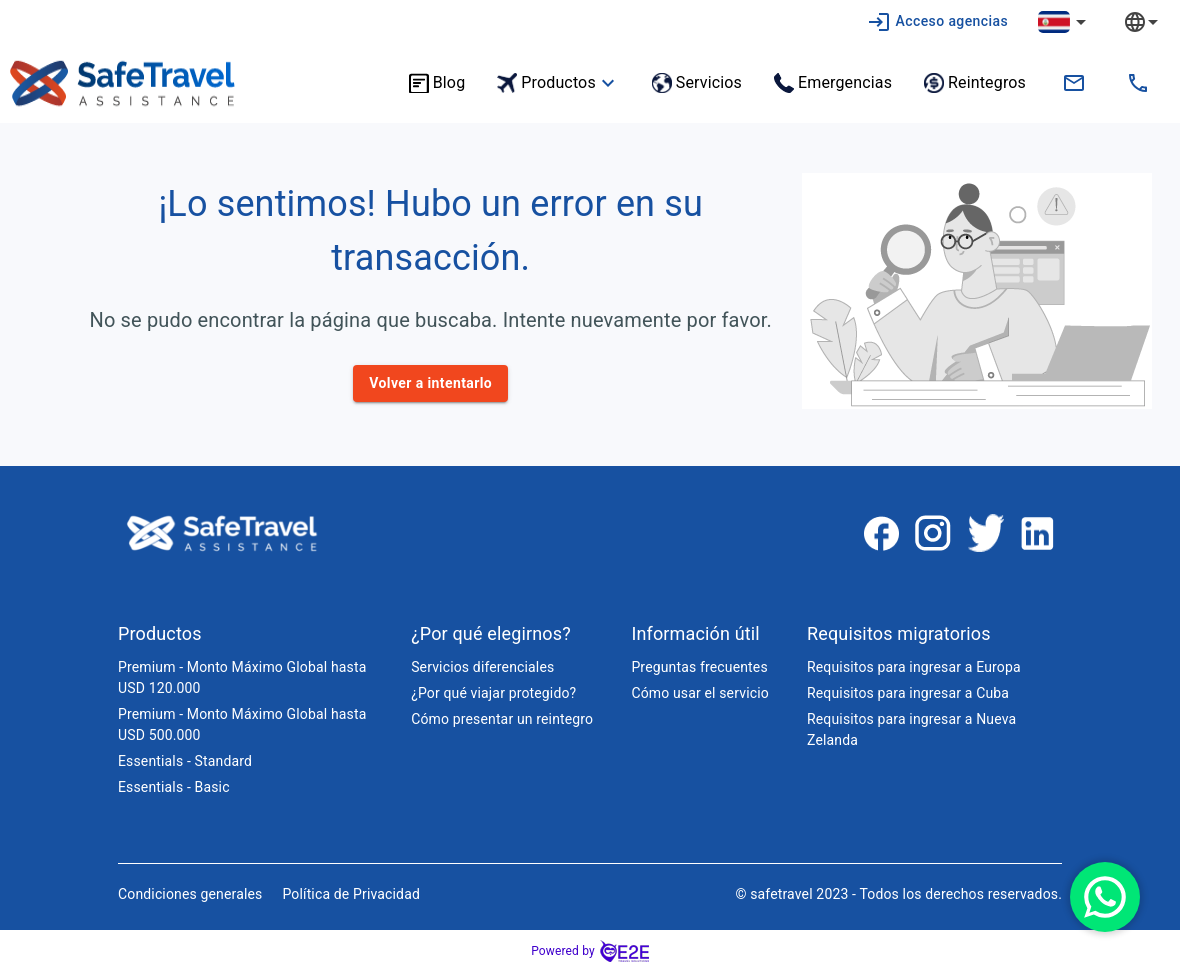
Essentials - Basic (174, 787)
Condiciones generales (190, 894)
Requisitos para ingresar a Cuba (908, 693)
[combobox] (1156, 21)
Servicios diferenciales (482, 667)
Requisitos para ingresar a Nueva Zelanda (911, 729)
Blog (437, 83)
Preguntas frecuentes (699, 667)
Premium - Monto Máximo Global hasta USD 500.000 (242, 724)
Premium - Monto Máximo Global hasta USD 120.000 (242, 677)
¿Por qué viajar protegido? (493, 693)
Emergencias (833, 83)
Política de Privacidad (351, 894)
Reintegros (975, 83)
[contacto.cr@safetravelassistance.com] (1074, 83)
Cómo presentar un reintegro (502, 719)
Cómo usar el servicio (699, 693)
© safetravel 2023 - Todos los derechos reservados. (898, 894)
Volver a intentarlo (430, 383)
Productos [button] (558, 83)
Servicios (697, 83)
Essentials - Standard (185, 761)
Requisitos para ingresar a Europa (914, 667)
